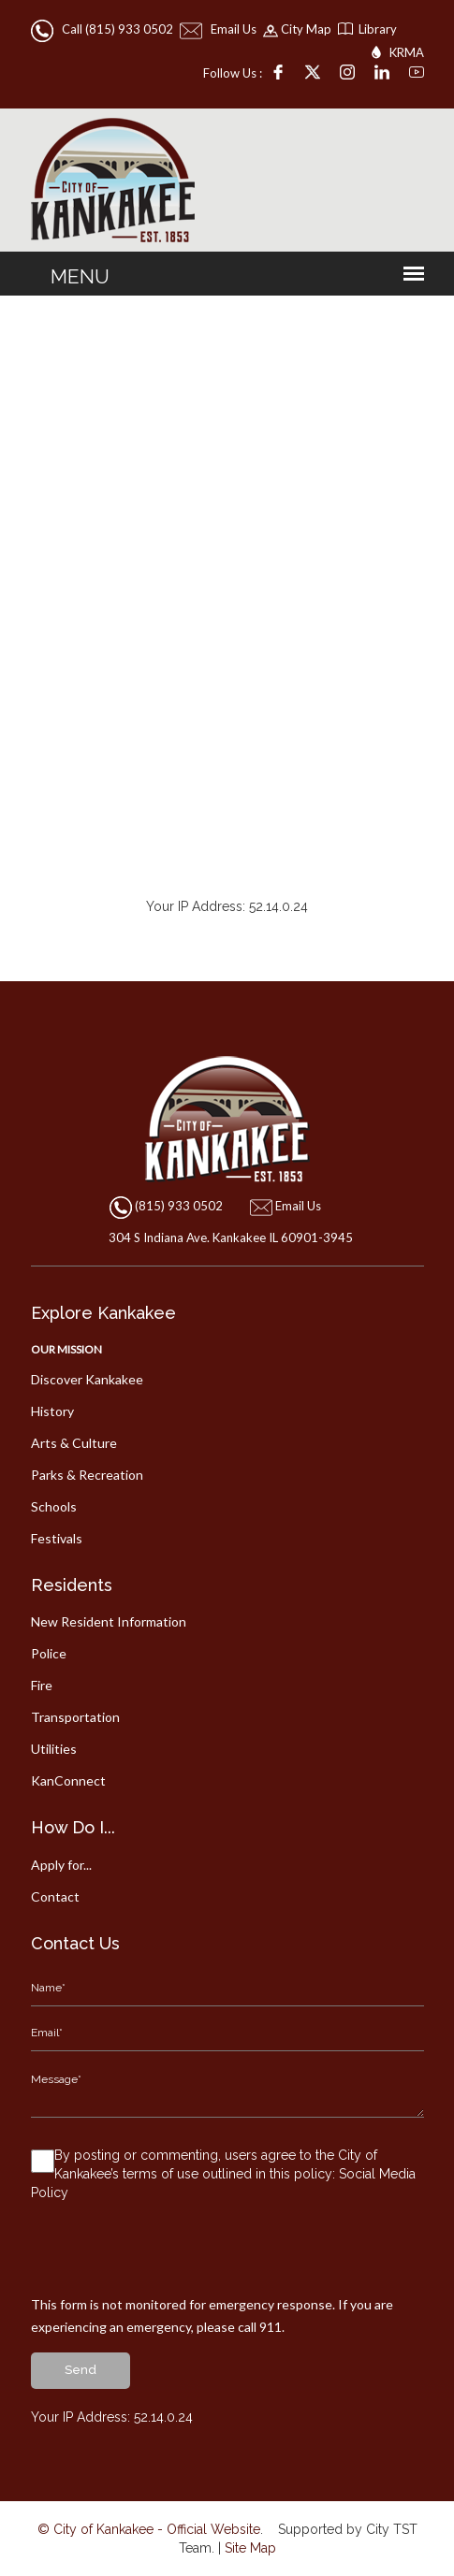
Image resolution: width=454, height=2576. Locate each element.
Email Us (219, 29)
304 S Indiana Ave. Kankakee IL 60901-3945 (227, 1237)
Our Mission (66, 1349)
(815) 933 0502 (179, 1205)
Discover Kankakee (87, 1379)
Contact (55, 1896)
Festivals (56, 1538)
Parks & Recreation (87, 1475)
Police (48, 1653)
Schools (54, 1506)
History (52, 1411)
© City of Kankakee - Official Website (148, 2529)
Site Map (250, 2547)
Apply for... (61, 1865)
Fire (41, 1685)
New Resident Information (108, 1621)
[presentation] (173, 2257)
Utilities (54, 1749)
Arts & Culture (74, 1443)
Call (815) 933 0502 (103, 29)
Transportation (75, 1717)
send (80, 2370)
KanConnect (68, 1780)
